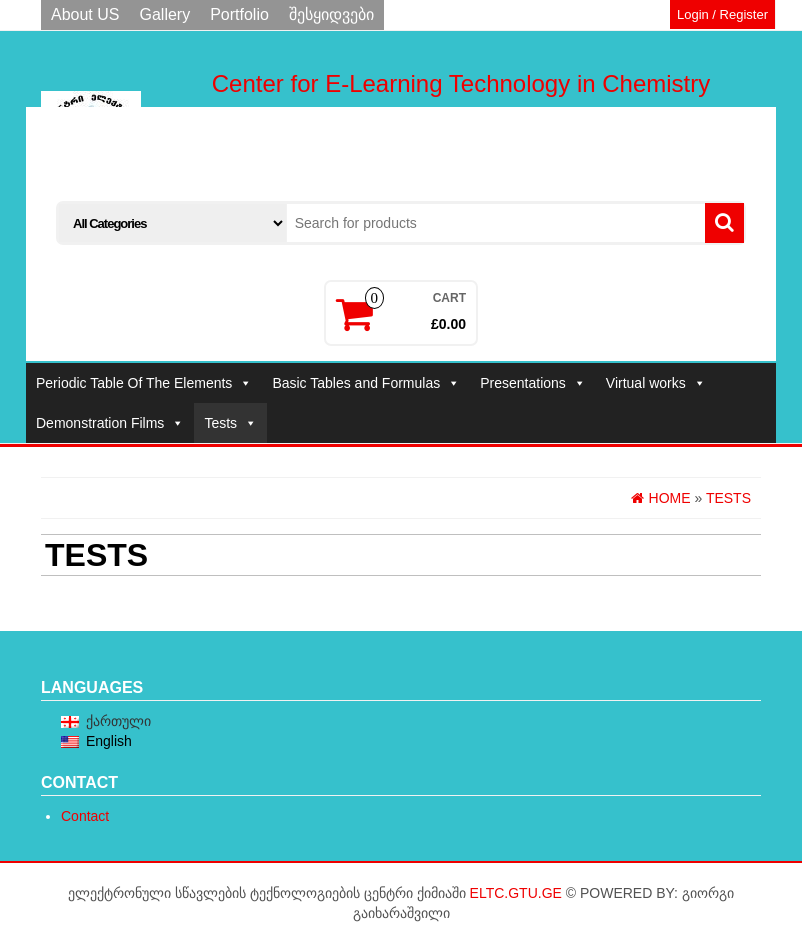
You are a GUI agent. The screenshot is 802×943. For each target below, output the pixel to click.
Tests (230, 423)
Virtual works (656, 383)
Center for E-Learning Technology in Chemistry (461, 83)
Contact (85, 816)
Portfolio (239, 14)
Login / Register (722, 14)
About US (85, 14)
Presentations (533, 383)
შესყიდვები (331, 14)
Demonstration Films (110, 423)
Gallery (164, 14)
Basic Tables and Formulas (366, 383)
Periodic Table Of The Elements (144, 383)
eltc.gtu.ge (516, 893)
